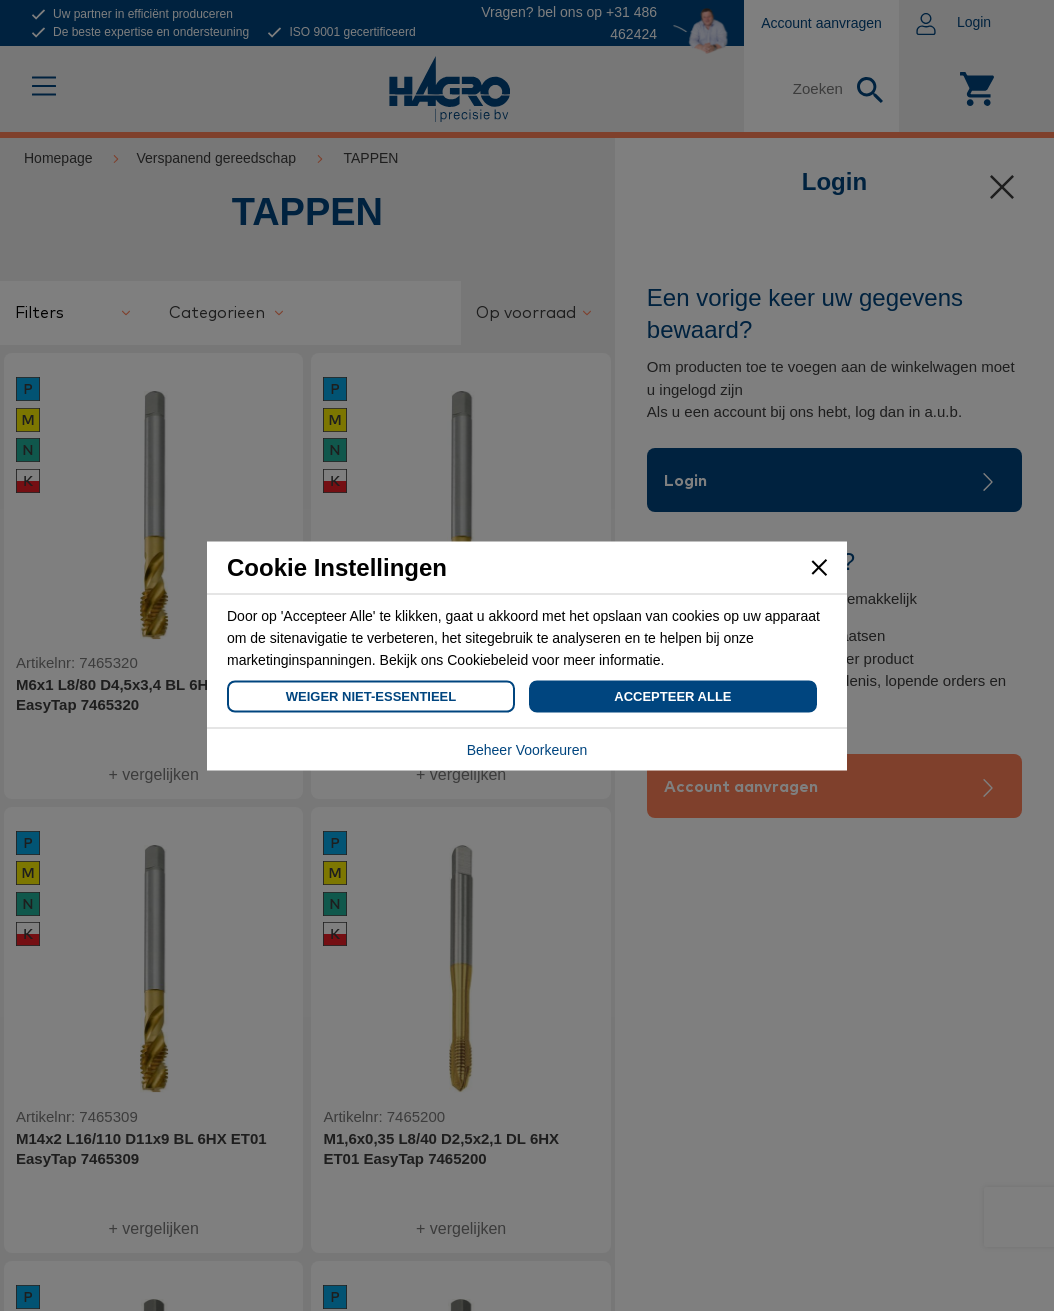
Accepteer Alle (672, 695)
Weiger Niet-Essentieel (371, 695)
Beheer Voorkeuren (527, 749)
